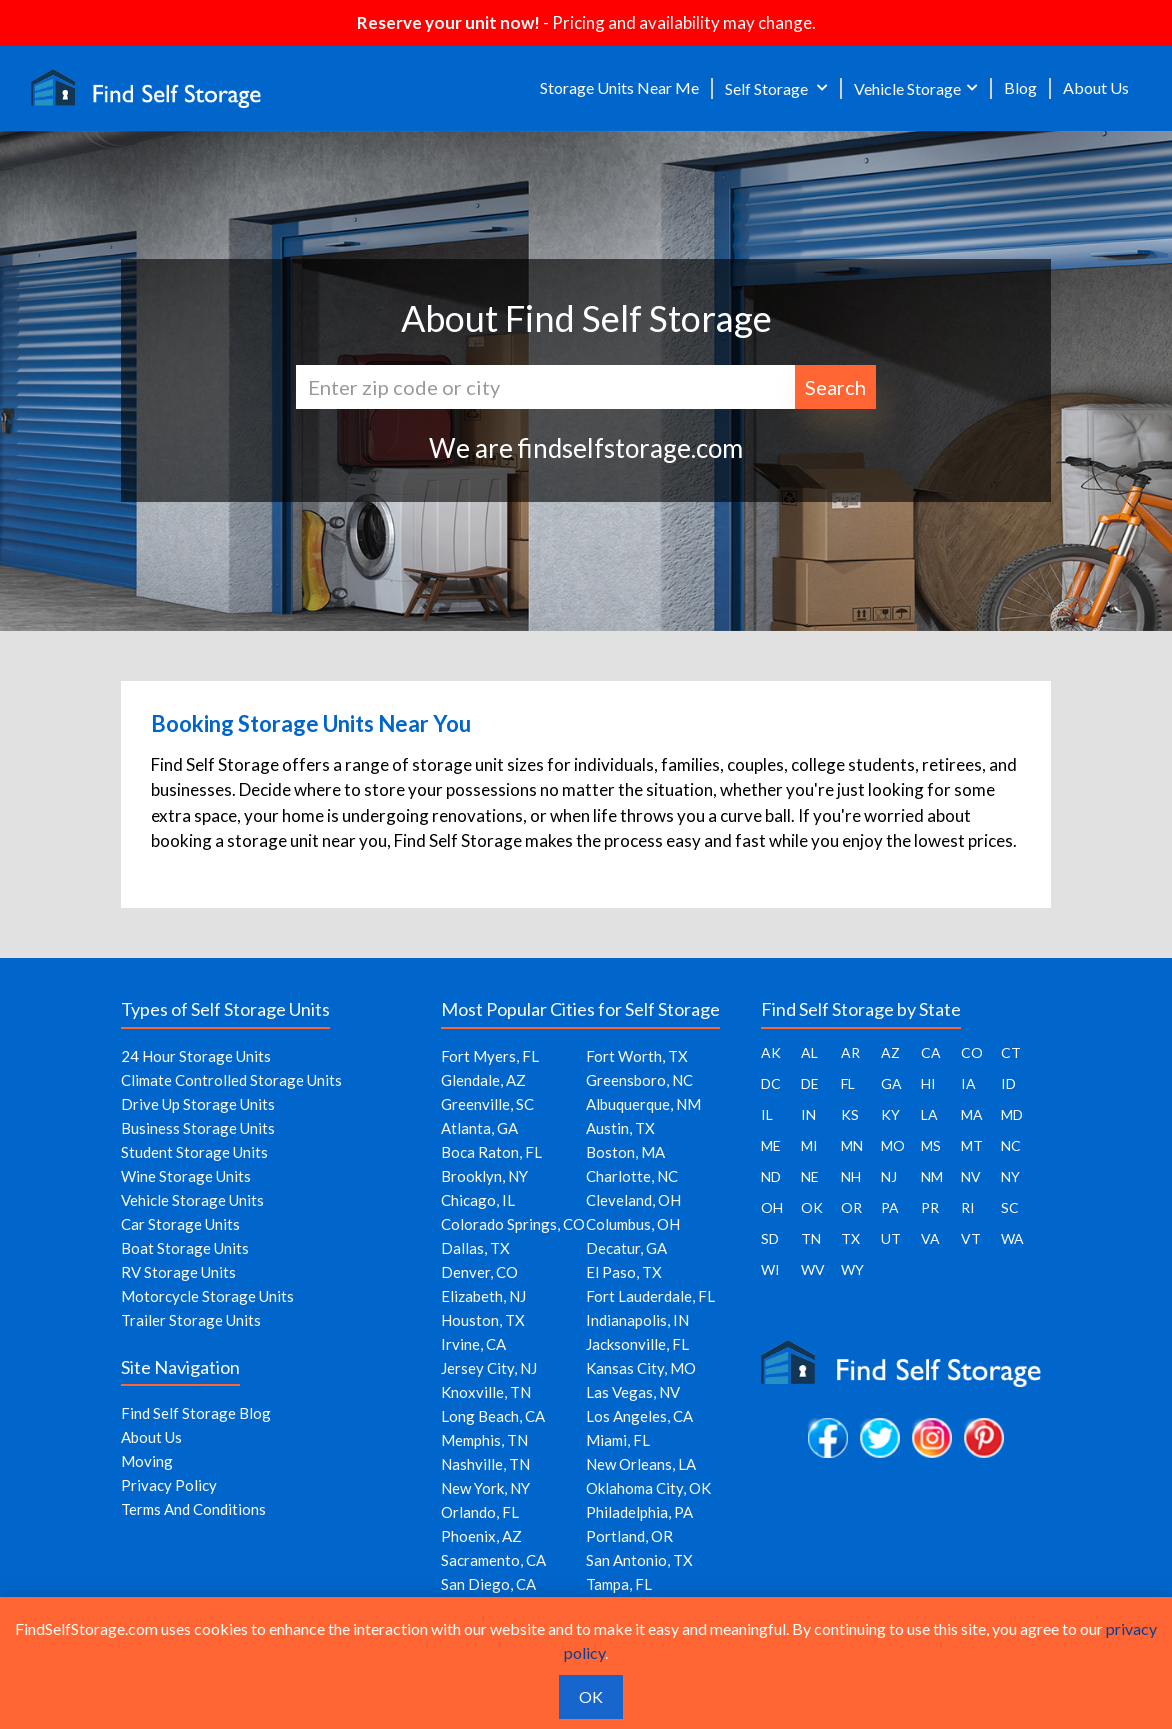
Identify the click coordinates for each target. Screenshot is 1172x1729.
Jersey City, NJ (489, 1368)
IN (808, 1114)
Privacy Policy (169, 1485)
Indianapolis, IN (637, 1320)
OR (851, 1207)
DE (810, 1083)
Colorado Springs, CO (513, 1224)
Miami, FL (618, 1440)
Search (835, 387)
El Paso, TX (624, 1272)
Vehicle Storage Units (192, 1200)
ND (771, 1176)
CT (1011, 1052)
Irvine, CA (473, 1344)
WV (813, 1269)
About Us (1096, 87)
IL (767, 1114)
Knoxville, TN (486, 1392)
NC (1011, 1145)
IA (968, 1083)
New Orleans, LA (641, 1464)
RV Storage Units (178, 1272)
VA (930, 1238)
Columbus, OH (633, 1224)
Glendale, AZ (483, 1080)
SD (770, 1238)
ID (1008, 1083)
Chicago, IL (478, 1200)
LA (929, 1114)
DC (771, 1083)
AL (809, 1052)
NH (851, 1176)
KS (850, 1114)
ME (771, 1145)
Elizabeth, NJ (483, 1296)
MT (972, 1145)
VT (971, 1238)
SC (1010, 1207)
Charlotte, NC (632, 1176)
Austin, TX (620, 1128)
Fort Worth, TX (637, 1056)
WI (770, 1269)
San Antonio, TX (639, 1560)
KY (890, 1114)
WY (852, 1269)
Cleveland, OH (633, 1200)
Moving (147, 1461)
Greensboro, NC (639, 1080)
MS (931, 1145)
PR (930, 1207)
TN (811, 1238)
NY (1010, 1176)
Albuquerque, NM (643, 1104)
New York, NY (485, 1488)
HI (928, 1083)
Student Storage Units (194, 1152)
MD (1012, 1114)
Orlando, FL (480, 1512)
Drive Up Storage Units (198, 1104)
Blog (1020, 87)
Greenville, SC (487, 1104)
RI (968, 1207)
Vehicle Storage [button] (907, 88)
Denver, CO (479, 1272)
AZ (890, 1052)
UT (891, 1238)
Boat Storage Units (185, 1248)
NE (810, 1176)
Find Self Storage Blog (196, 1413)
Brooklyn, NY (484, 1176)
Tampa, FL (619, 1584)
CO (972, 1052)
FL (848, 1083)
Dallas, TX (475, 1248)
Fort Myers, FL (490, 1056)
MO (893, 1145)
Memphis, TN (484, 1440)
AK (771, 1052)
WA (1012, 1238)
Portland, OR (629, 1536)
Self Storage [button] (768, 88)
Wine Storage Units (186, 1176)
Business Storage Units (198, 1128)
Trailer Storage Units (191, 1320)
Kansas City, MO (641, 1368)
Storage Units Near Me (619, 87)
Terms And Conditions (193, 1509)
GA (891, 1083)
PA (890, 1207)
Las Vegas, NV (633, 1392)
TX (850, 1238)
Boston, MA (625, 1152)
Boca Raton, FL (491, 1152)
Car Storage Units (180, 1224)
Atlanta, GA (479, 1128)
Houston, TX (483, 1320)
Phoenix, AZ (481, 1536)
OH (772, 1207)
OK (812, 1207)
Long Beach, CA (493, 1416)
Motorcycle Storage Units (207, 1296)
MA (972, 1114)
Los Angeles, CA (639, 1416)
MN (852, 1145)
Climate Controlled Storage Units (231, 1080)
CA (931, 1052)
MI (809, 1145)
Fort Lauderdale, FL (650, 1296)
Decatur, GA (626, 1248)
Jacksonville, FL (637, 1344)
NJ (889, 1176)
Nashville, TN (485, 1464)
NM (932, 1176)
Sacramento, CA (493, 1560)
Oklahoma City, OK (648, 1488)
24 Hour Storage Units (196, 1056)
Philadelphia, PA (639, 1512)
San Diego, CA (488, 1584)
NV (971, 1176)
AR (850, 1052)
